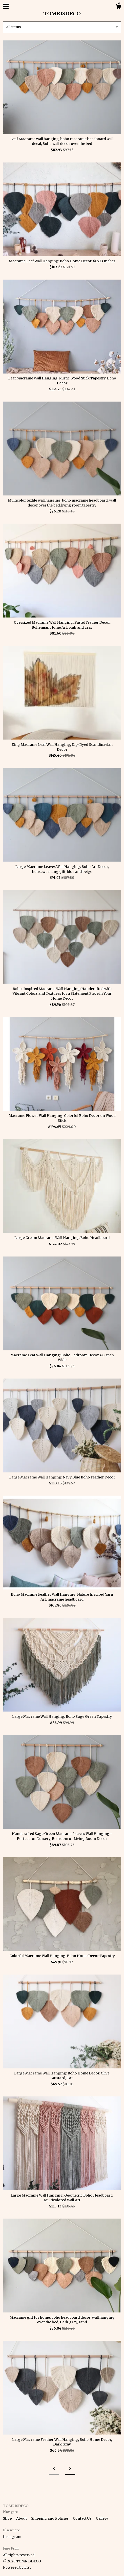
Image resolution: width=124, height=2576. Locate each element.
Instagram (12, 2536)
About (21, 2518)
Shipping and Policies (50, 2518)
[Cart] (118, 7)
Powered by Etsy (17, 2567)
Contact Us (82, 2518)
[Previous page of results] (54, 2468)
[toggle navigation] (6, 6)
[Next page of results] (70, 2468)
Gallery (102, 2518)
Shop (8, 2518)
